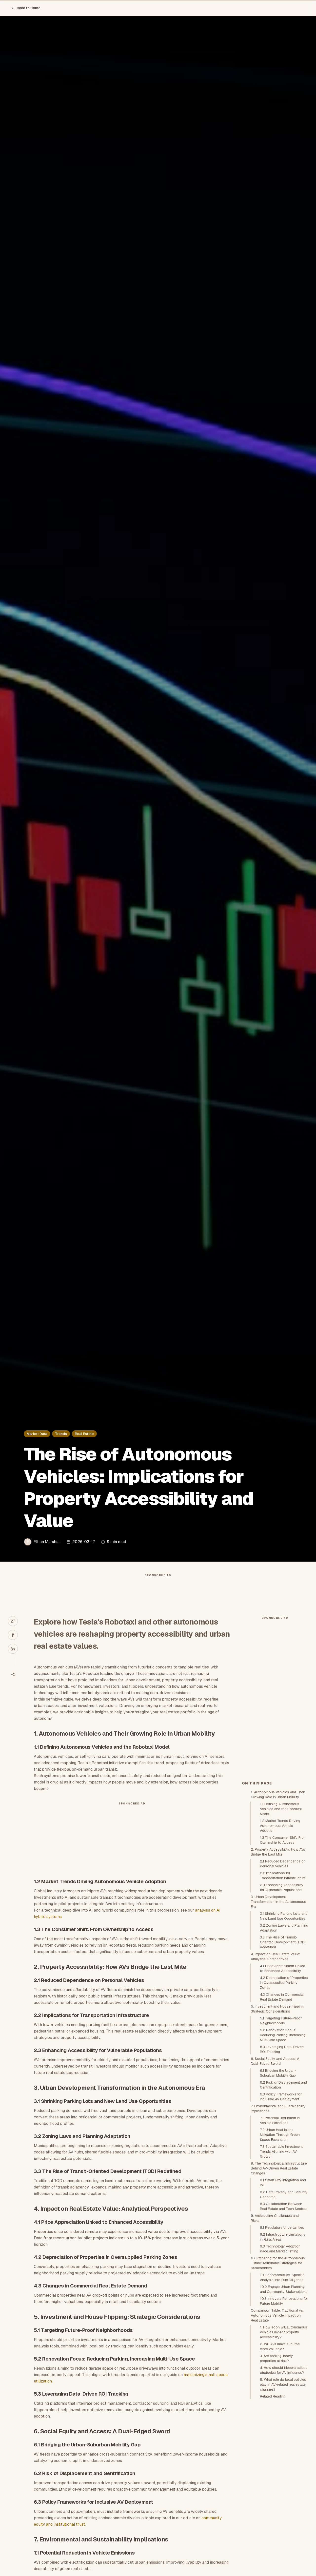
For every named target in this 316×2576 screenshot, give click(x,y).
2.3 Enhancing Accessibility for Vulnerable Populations (281, 1887)
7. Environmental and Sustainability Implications (278, 2108)
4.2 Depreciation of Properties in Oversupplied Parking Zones (284, 1983)
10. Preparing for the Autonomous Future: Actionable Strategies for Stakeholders (278, 2263)
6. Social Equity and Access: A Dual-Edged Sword (275, 2061)
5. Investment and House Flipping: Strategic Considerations (277, 2009)
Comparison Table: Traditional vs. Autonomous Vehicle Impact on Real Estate (277, 2315)
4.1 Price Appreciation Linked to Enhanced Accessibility (282, 1968)
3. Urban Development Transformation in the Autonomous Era (278, 1902)
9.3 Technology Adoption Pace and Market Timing (280, 2248)
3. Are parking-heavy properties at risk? (276, 2358)
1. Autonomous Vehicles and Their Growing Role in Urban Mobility (278, 1794)
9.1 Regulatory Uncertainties (282, 2227)
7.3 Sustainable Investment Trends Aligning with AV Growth (281, 2151)
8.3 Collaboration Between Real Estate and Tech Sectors (283, 2206)
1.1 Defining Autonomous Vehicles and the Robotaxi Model (281, 1809)
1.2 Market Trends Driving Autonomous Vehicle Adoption (280, 1826)
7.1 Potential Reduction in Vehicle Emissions (280, 2120)
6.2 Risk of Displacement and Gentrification (283, 2085)
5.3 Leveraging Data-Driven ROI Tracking (282, 2049)
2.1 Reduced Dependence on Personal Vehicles (283, 1863)
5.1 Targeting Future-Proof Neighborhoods (281, 2020)
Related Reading (273, 2396)
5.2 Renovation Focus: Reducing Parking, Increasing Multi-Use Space (283, 2035)
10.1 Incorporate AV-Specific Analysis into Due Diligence (282, 2277)
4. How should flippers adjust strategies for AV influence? (283, 2370)
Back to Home (25, 8)
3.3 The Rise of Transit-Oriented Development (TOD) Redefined (283, 1942)
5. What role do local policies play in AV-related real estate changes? (283, 2384)
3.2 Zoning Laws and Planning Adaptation (284, 1928)
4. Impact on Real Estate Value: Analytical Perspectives (275, 1956)
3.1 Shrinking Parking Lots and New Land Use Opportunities (283, 1916)
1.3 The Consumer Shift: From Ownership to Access (283, 1840)
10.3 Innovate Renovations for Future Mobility (284, 2301)
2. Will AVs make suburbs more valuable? (280, 2346)
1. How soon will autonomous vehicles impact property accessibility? (283, 2332)
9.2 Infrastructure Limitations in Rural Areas (282, 2237)
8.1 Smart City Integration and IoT (283, 2182)
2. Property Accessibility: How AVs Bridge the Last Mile (278, 1852)
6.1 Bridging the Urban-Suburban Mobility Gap (278, 2073)
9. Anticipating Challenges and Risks (275, 2218)
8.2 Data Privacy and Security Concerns (284, 2194)
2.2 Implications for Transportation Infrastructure (283, 1875)
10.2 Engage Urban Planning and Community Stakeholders (283, 2289)
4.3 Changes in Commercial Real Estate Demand (281, 1997)
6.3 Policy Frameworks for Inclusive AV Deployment (281, 2096)
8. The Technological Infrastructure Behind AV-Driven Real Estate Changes (279, 2168)
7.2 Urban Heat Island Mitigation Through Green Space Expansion (280, 2135)
